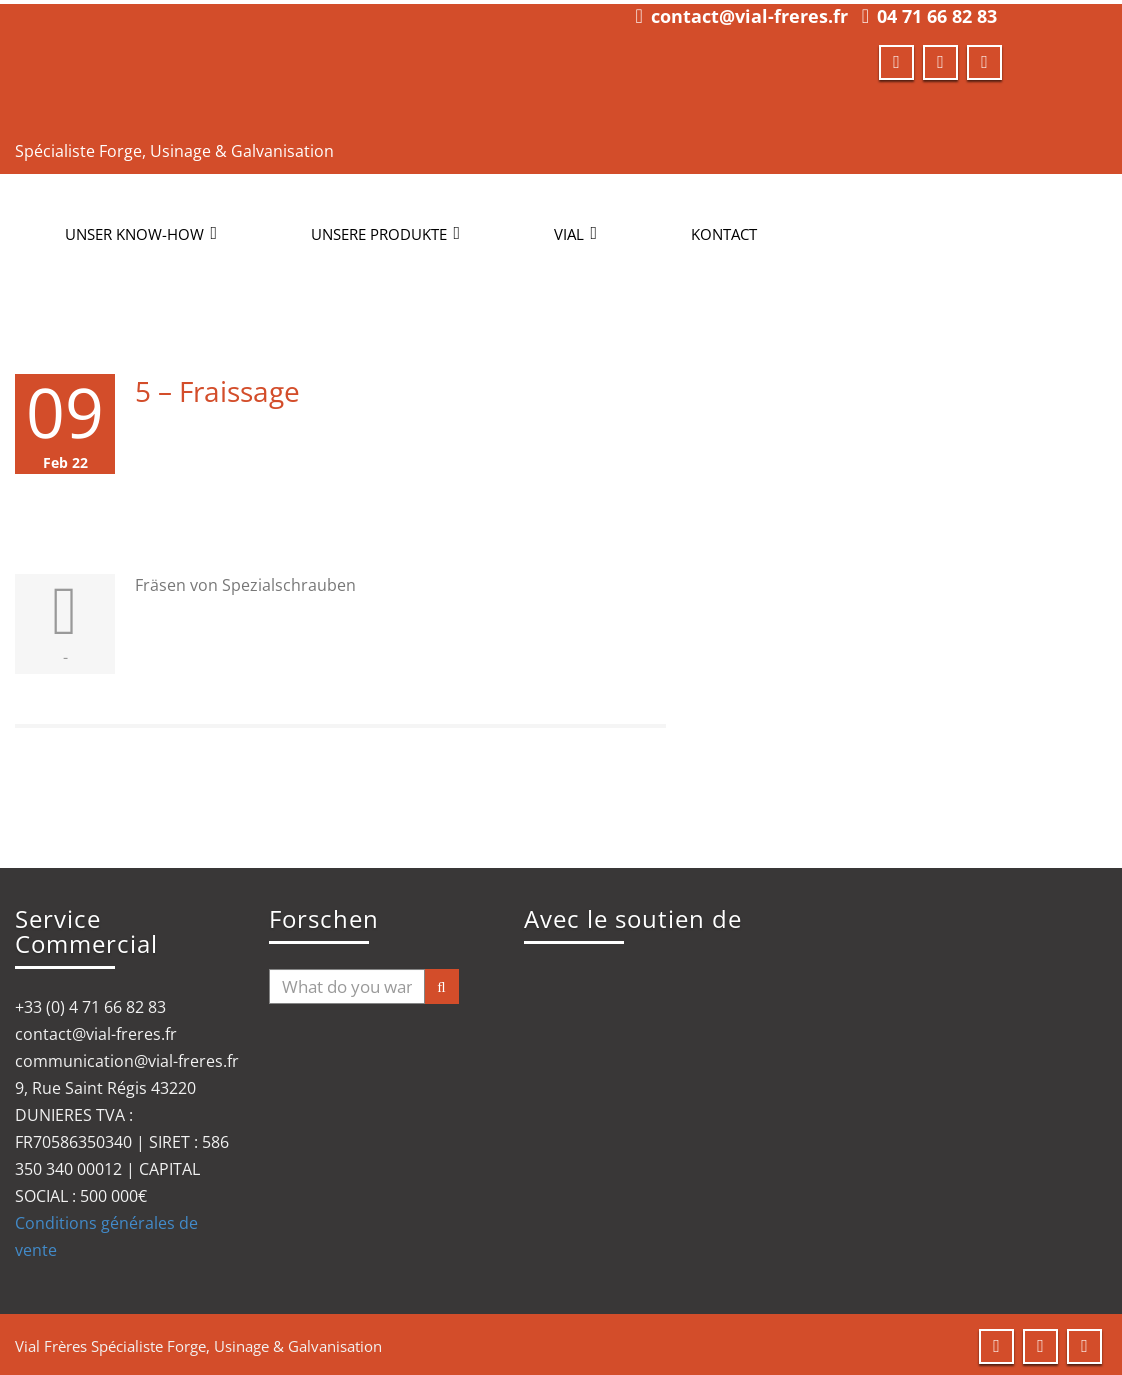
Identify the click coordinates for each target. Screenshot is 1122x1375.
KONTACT (724, 230)
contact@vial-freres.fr (749, 12)
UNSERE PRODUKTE (385, 230)
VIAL (575, 230)
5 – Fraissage (217, 387)
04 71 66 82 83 (937, 12)
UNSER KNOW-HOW (141, 230)
